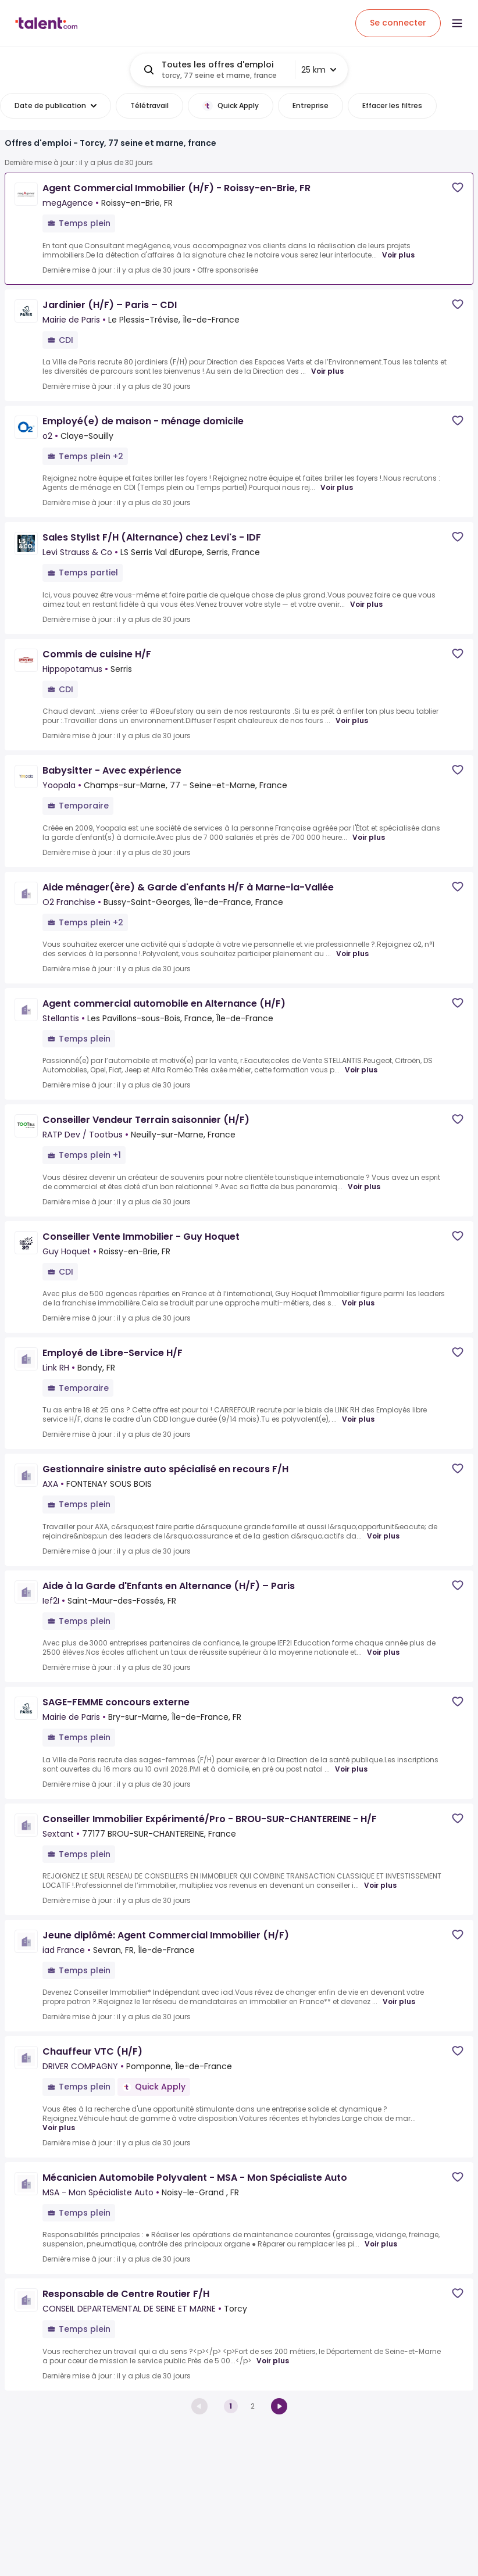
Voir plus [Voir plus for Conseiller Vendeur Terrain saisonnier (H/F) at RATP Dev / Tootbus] (364, 1187)
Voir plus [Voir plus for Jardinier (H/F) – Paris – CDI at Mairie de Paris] (327, 371)
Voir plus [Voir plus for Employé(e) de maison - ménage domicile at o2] (336, 487)
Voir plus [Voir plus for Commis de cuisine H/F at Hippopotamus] (352, 720)
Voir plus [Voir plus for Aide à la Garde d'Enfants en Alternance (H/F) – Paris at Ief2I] (383, 1652)
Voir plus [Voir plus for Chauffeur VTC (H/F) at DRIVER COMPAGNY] (58, 2128)
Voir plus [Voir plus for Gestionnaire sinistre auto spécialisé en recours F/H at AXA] (383, 1536)
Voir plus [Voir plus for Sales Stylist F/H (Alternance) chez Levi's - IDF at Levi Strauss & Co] (366, 604)
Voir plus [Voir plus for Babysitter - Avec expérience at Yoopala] (368, 837)
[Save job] (457, 187)
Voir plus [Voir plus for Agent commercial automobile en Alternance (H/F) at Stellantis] (361, 1070)
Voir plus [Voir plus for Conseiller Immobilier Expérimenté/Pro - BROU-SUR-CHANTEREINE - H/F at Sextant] (380, 1885)
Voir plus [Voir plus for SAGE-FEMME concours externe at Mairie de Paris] (351, 1769)
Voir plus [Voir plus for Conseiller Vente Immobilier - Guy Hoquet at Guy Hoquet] (358, 1303)
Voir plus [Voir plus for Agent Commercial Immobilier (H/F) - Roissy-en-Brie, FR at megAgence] (398, 255)
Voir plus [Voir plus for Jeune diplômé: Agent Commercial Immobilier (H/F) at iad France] (399, 2001)
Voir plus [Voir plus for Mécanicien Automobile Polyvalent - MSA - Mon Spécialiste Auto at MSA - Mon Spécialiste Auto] (381, 2244)
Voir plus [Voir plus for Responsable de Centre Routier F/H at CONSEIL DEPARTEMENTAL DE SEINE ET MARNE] (272, 2361)
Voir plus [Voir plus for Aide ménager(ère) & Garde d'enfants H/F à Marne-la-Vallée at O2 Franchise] (352, 953)
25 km (318, 70)
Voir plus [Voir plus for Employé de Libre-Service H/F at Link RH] (358, 1419)
